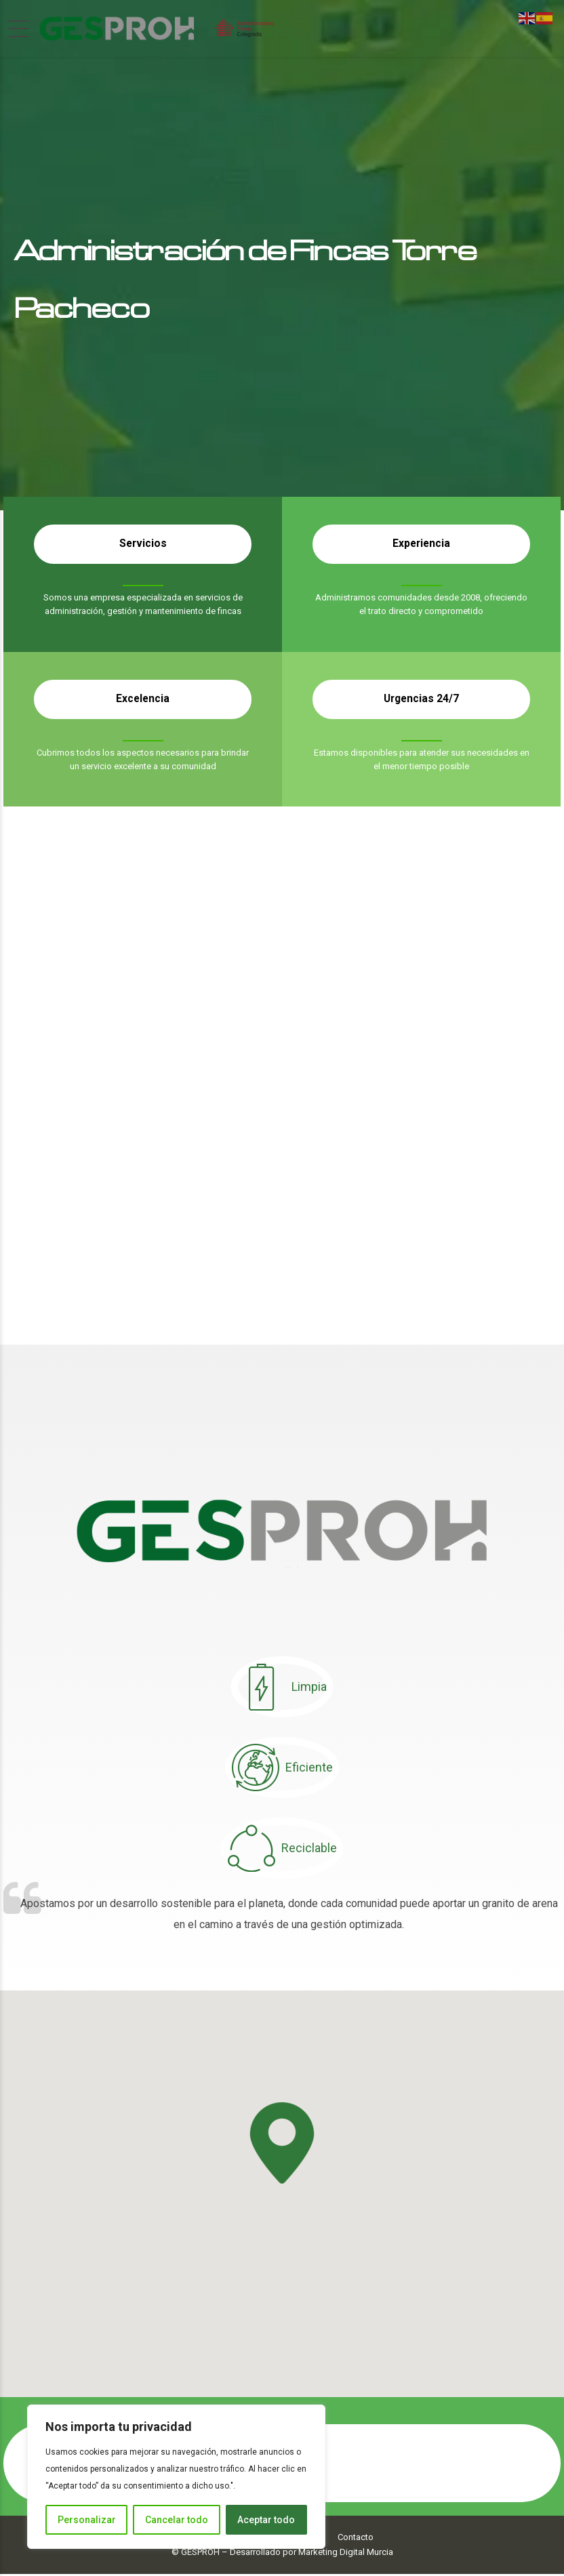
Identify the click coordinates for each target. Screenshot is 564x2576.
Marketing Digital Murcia (345, 2554)
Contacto (356, 2539)
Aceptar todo (266, 2519)
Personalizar (87, 2519)
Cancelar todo (176, 2519)
